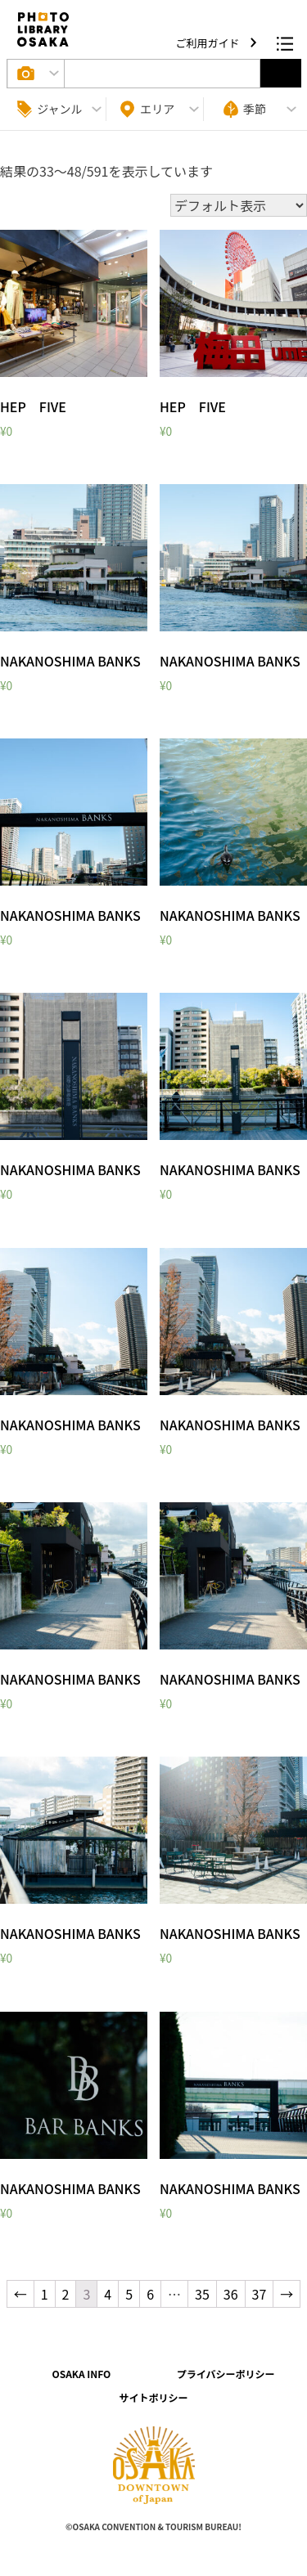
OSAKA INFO (81, 2374)
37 (259, 2294)
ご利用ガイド (209, 43)
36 (230, 2294)
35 (202, 2294)
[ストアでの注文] (238, 205)
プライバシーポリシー (226, 2374)
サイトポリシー (153, 2397)
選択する (280, 73)
